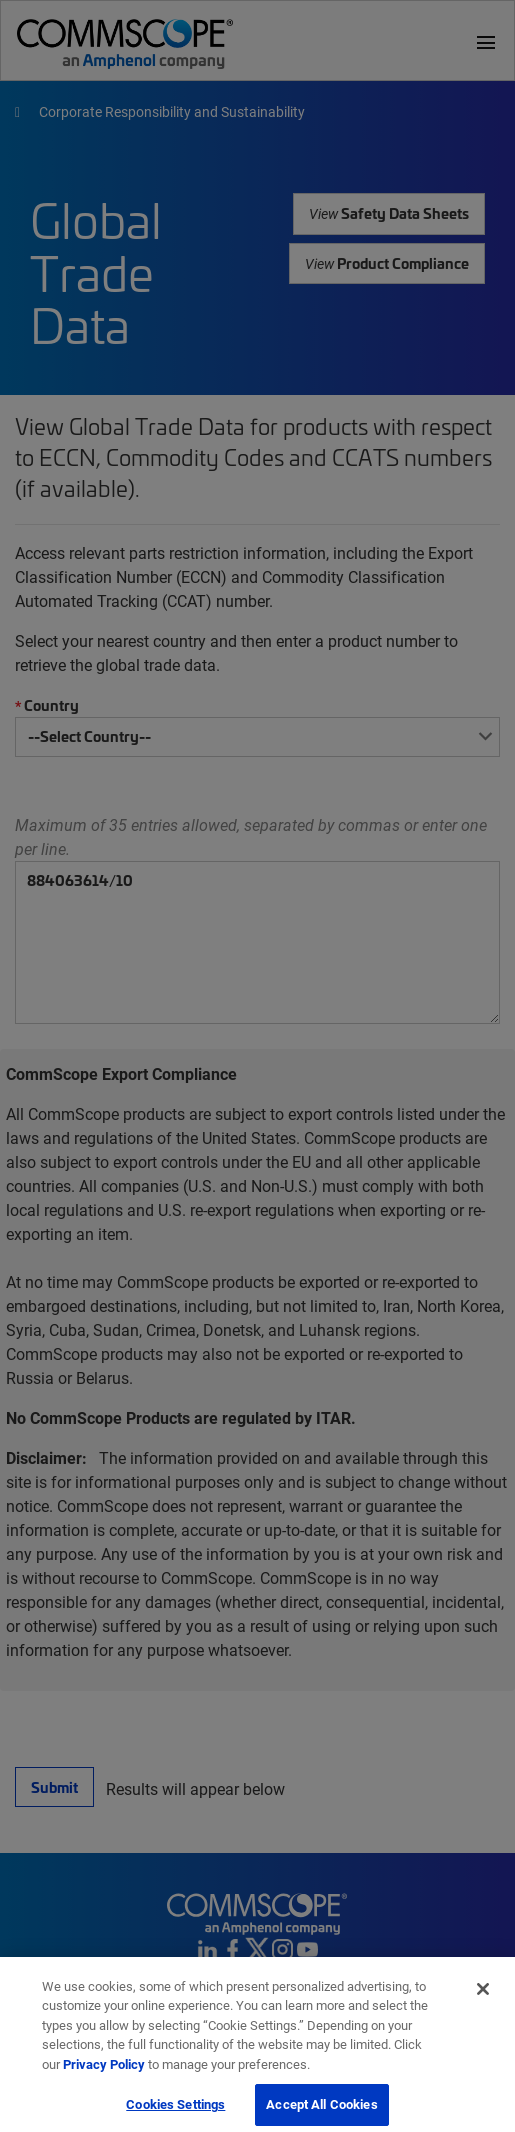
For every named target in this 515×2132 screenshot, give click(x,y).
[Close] (483, 2000)
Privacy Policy (104, 2075)
